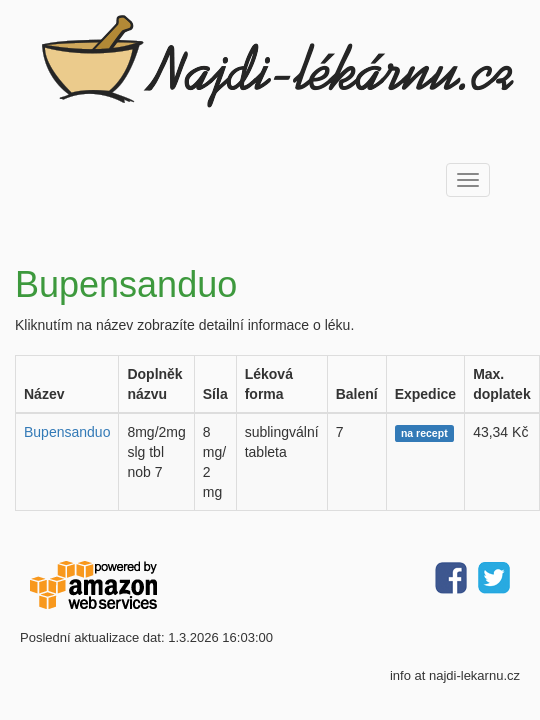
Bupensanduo (67, 432)
